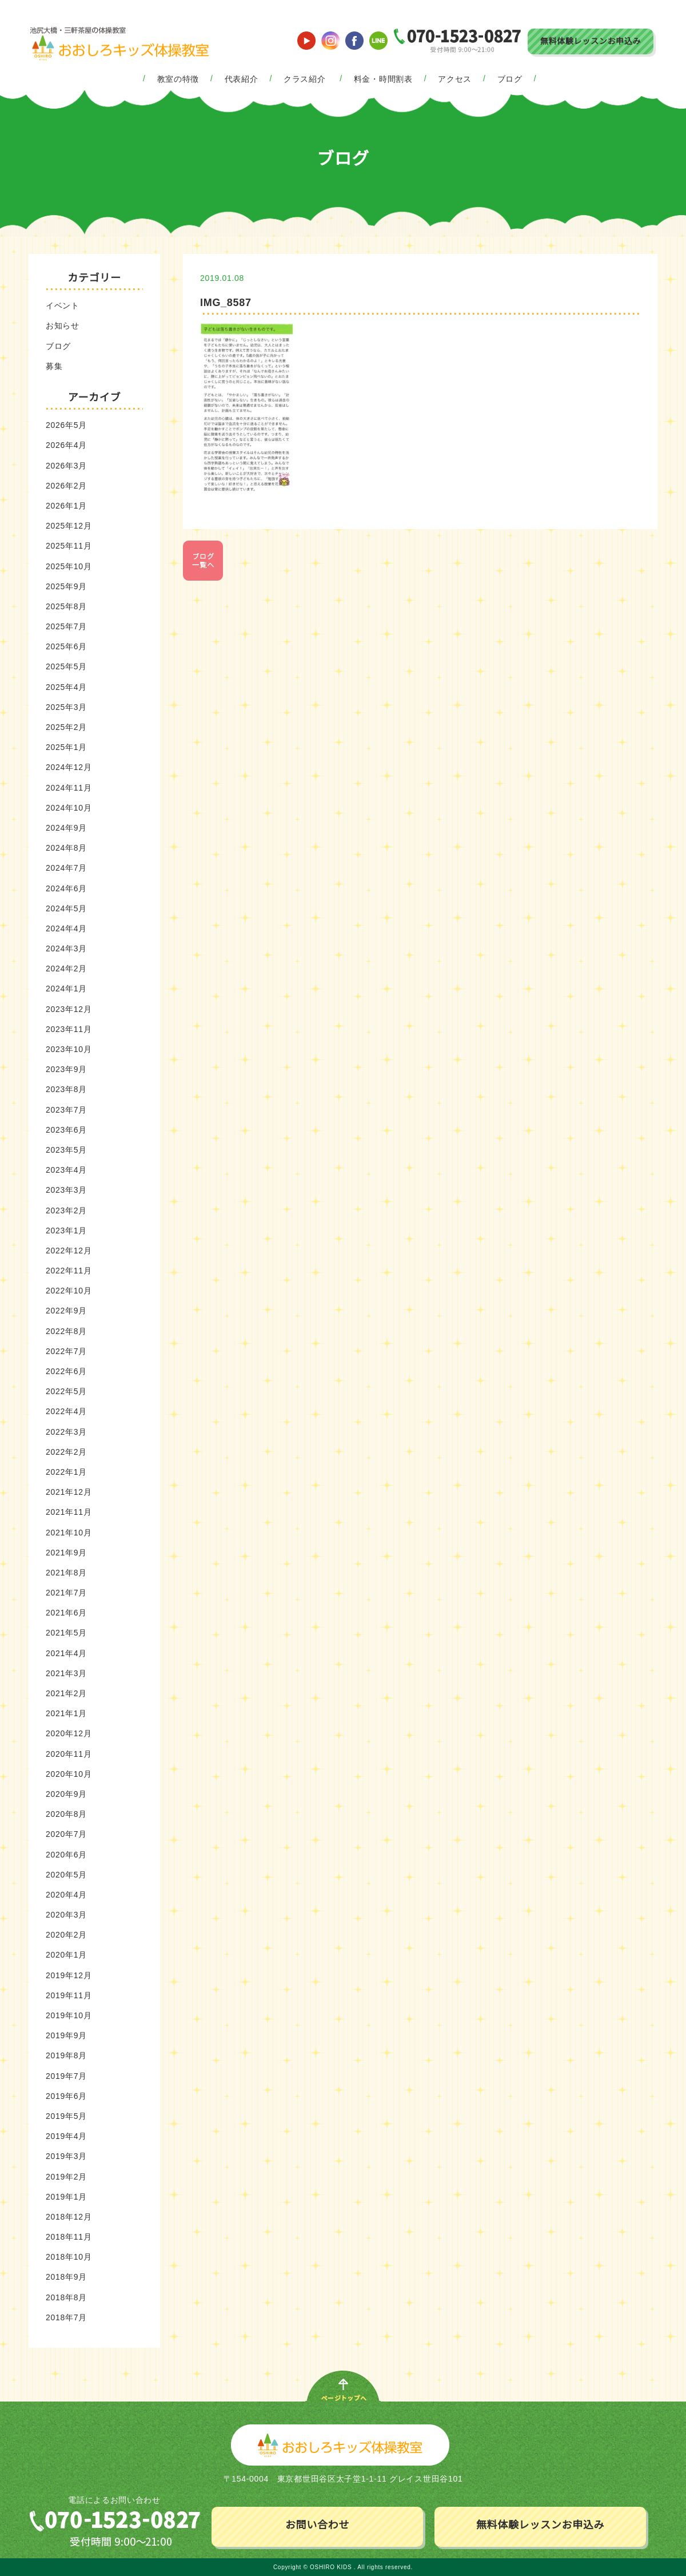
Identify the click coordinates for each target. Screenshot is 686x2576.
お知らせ (62, 325)
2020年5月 (66, 1874)
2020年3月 (66, 1914)
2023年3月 (66, 1189)
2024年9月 (66, 827)
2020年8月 (66, 1814)
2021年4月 (66, 1653)
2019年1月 (66, 2196)
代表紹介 (241, 79)
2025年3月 (66, 707)
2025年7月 (66, 626)
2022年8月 (66, 1331)
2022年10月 (68, 1290)
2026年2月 (66, 485)
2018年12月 (68, 2216)
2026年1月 (66, 505)
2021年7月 (66, 1592)
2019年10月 (68, 2015)
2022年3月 (66, 1431)
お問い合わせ (317, 2525)
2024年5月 (66, 908)
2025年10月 (68, 566)
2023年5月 (66, 1149)
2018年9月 (66, 2276)
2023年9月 (66, 1069)
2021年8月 (66, 1572)
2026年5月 (66, 425)
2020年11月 (68, 1754)
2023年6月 (66, 1129)
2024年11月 (68, 787)
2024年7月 (66, 867)
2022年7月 (66, 1351)
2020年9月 (66, 1794)
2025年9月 (66, 586)
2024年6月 (66, 888)
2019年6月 (66, 2096)
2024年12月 (68, 767)
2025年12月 (68, 525)
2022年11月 (68, 1270)
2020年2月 (66, 1934)
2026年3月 (66, 465)
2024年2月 (66, 968)
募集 (54, 366)
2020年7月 (66, 1834)
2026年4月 (66, 445)
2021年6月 (66, 1612)
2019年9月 (66, 2035)
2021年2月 (66, 1693)
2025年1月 (66, 747)
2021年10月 (68, 1532)
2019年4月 (66, 2136)
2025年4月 (66, 687)
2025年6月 (66, 646)
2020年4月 (66, 1894)
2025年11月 (68, 545)
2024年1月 (66, 988)
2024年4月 (66, 928)
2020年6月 (66, 1854)
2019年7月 (66, 2076)
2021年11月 (68, 1512)
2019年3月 (66, 2156)
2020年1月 (66, 1954)
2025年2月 (66, 727)
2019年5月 (66, 2116)
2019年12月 (68, 1975)
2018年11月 (68, 2236)
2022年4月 (66, 1411)
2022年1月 (66, 1471)
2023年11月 (68, 1029)
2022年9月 (66, 1310)
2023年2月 (66, 1210)
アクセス (455, 79)
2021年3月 (66, 1673)
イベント (62, 305)
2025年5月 (66, 666)
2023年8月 (66, 1089)
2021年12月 (68, 1492)
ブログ (510, 79)
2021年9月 (66, 1552)
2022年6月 (66, 1371)
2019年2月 (66, 2176)
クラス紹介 (305, 79)
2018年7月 (66, 2317)
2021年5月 (66, 1632)
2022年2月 (66, 1451)
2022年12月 (68, 1250)
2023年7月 (66, 1109)
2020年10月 (68, 1774)
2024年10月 (68, 807)
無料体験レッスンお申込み (590, 41)
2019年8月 (66, 2055)
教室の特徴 (178, 79)
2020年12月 (68, 1733)
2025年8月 (66, 606)
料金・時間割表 (383, 79)
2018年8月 (66, 2297)
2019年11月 (68, 1995)
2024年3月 (66, 948)
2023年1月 (66, 1230)
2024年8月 (66, 847)
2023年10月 (68, 1049)
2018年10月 (68, 2256)
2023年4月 (66, 1169)
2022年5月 (66, 1391)
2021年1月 (66, 1713)
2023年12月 (68, 1009)
